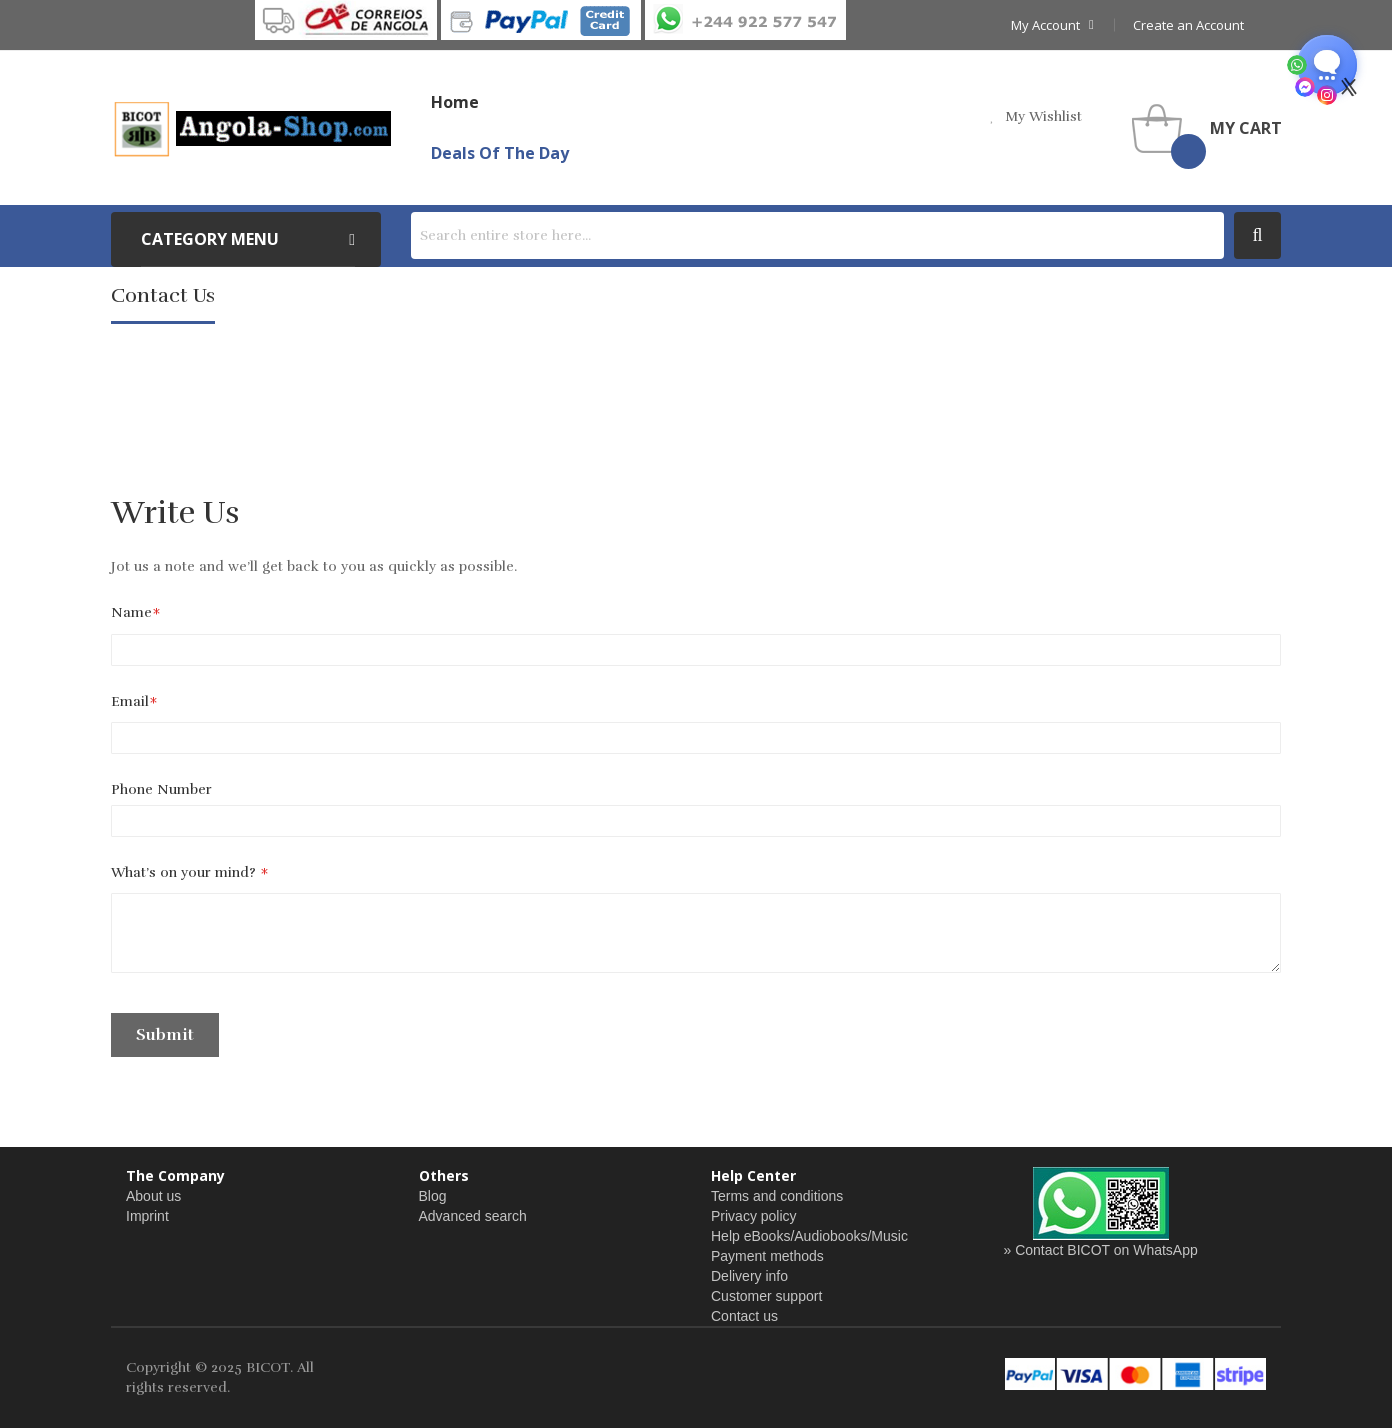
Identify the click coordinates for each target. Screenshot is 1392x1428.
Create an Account (1188, 25)
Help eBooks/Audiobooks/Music (809, 1236)
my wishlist (1043, 116)
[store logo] (251, 128)
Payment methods (767, 1256)
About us (153, 1196)
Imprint (147, 1216)
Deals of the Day (500, 153)
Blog (433, 1196)
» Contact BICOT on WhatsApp (1101, 1250)
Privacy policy (754, 1216)
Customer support (766, 1296)
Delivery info (749, 1276)
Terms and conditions (777, 1196)
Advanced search (473, 1216)
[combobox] (817, 235)
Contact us (744, 1316)
